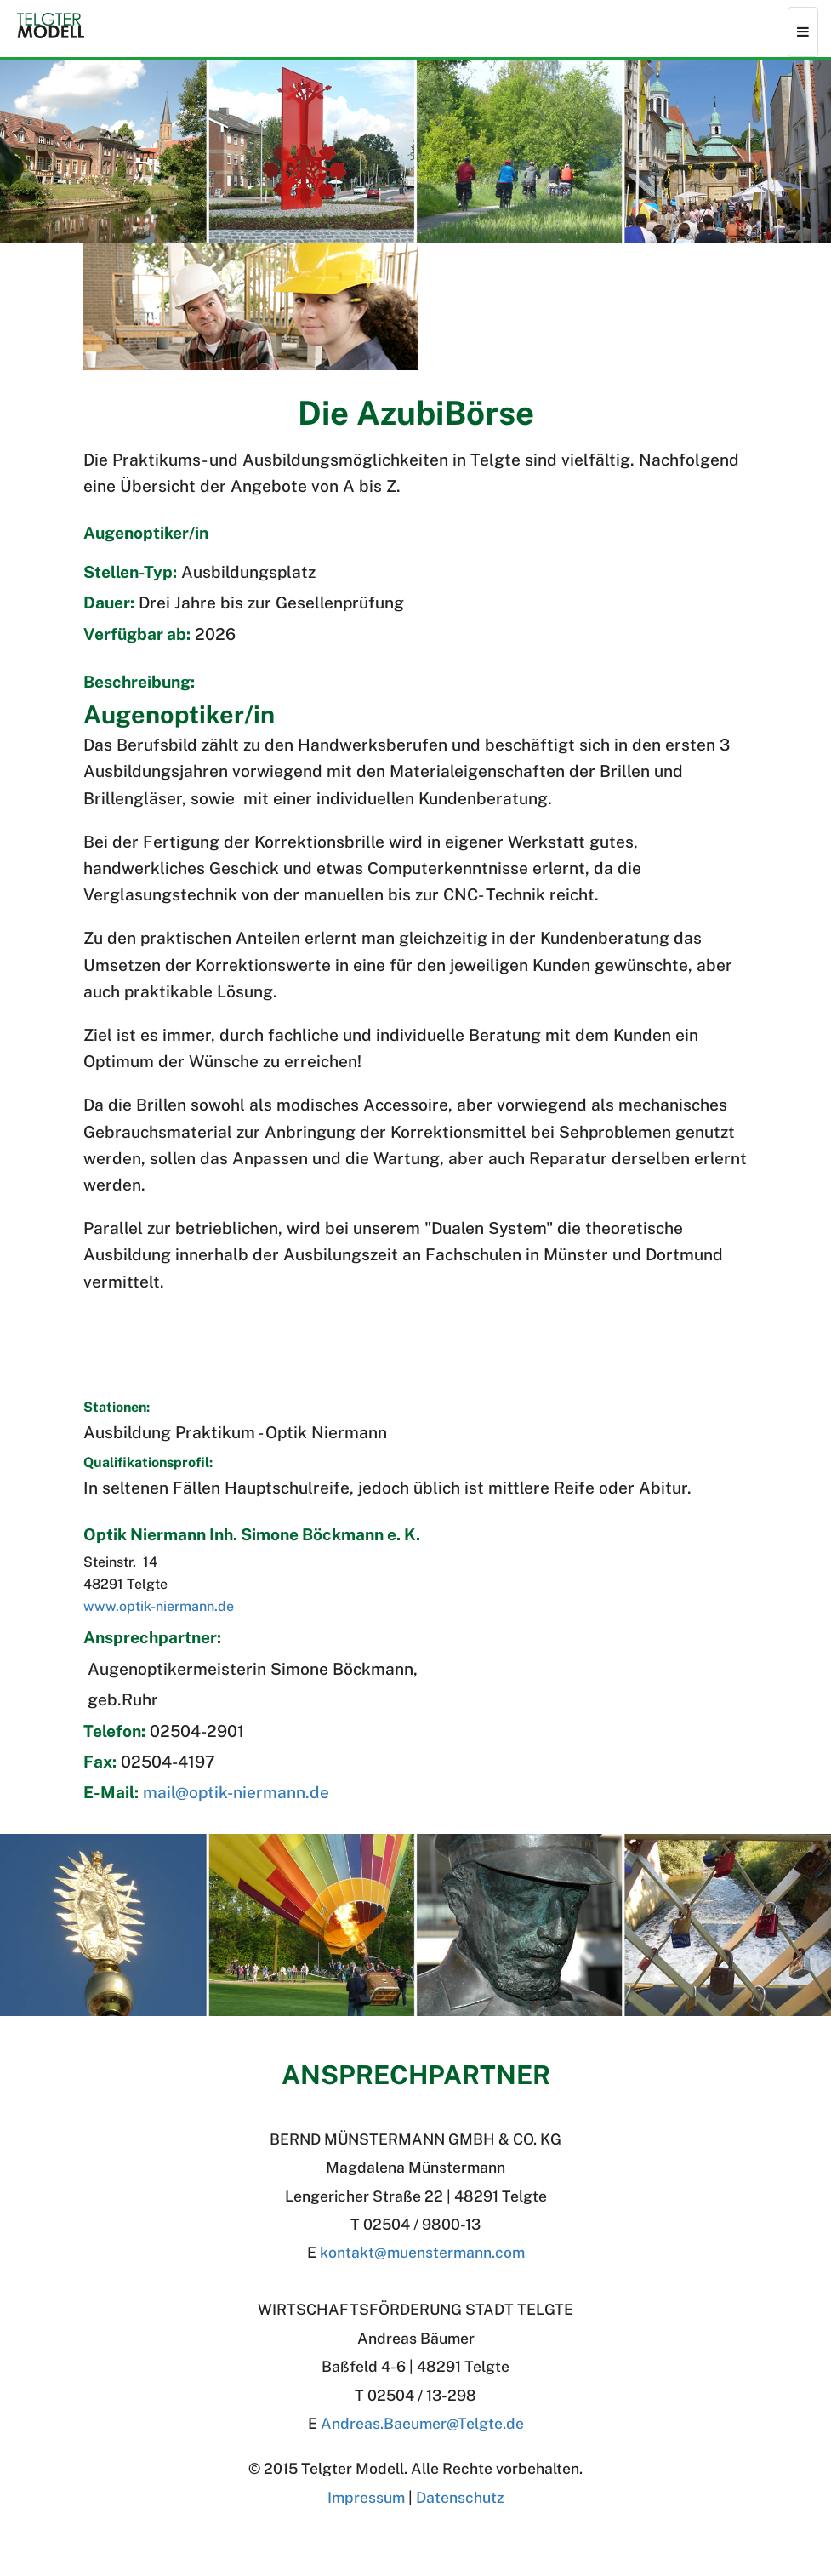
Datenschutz (460, 2497)
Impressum (366, 2497)
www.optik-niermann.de (158, 1606)
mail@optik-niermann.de (236, 1792)
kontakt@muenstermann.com (422, 2252)
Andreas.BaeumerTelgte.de (422, 2423)
